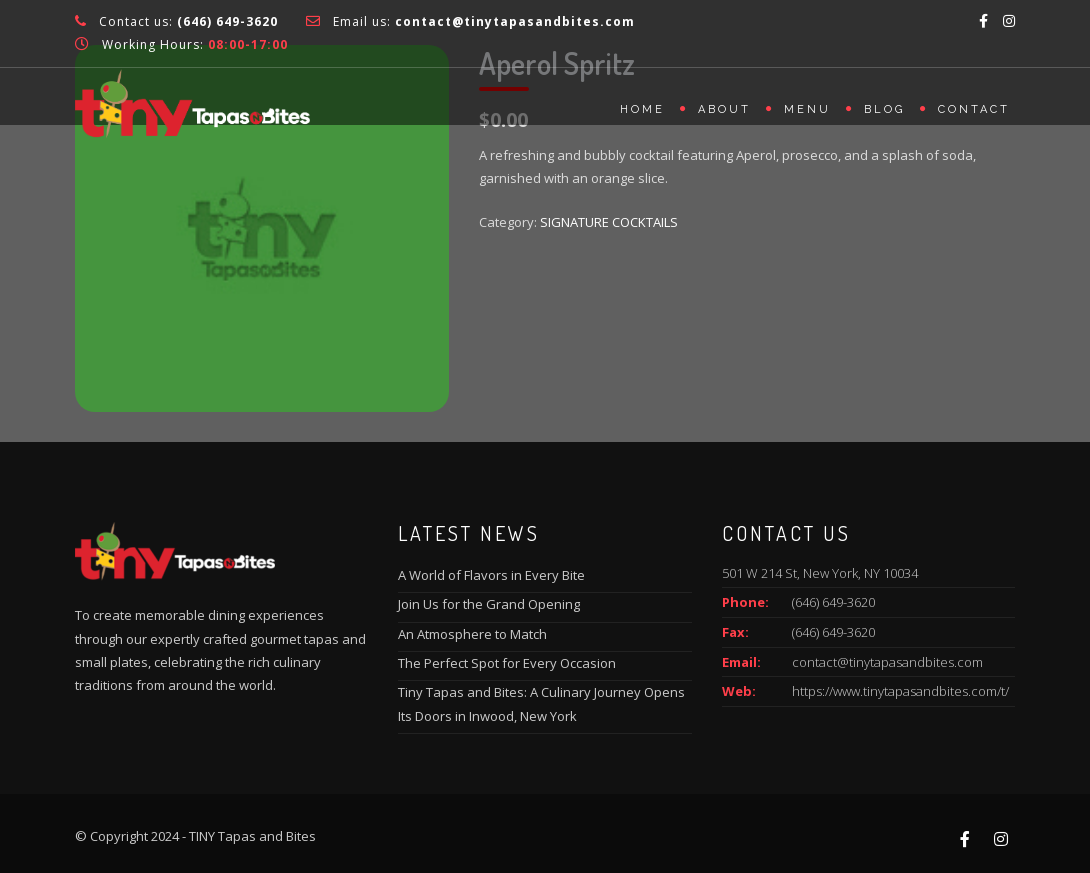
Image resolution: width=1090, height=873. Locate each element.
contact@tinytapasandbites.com (887, 662)
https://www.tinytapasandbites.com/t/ (900, 691)
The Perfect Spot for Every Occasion (507, 663)
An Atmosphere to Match (472, 634)
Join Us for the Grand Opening (489, 604)
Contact (974, 109)
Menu (807, 109)
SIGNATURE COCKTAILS (609, 222)
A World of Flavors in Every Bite (491, 575)
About (724, 109)
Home (642, 109)
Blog (884, 109)
